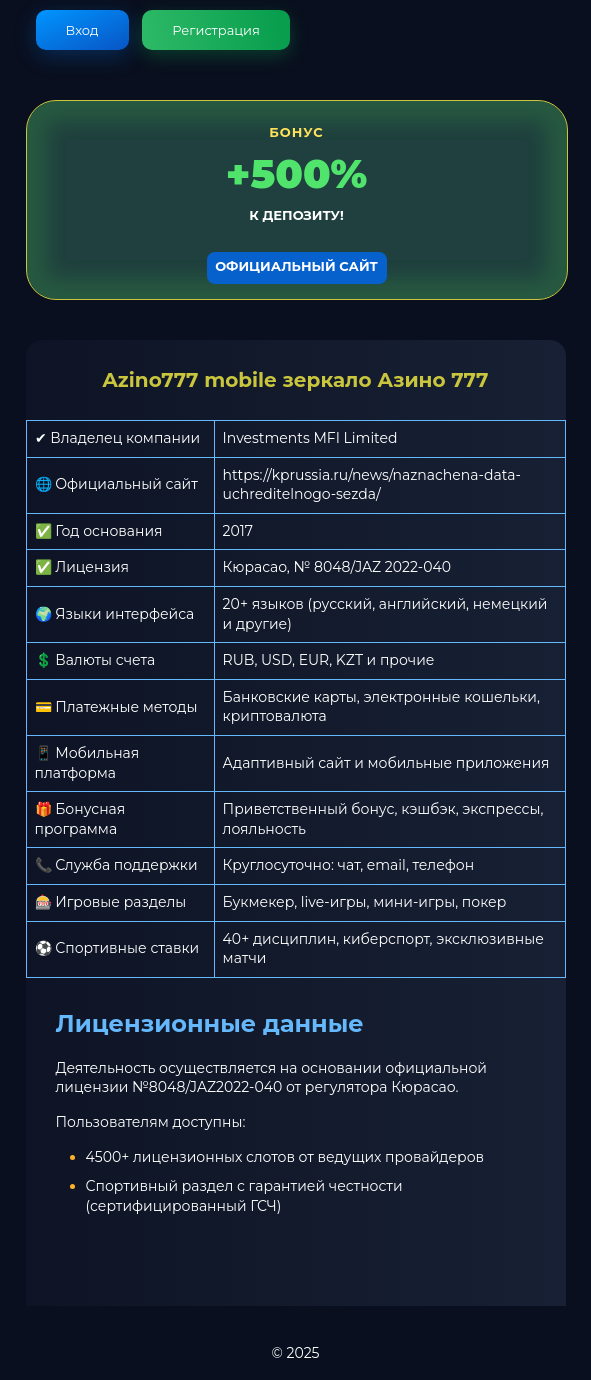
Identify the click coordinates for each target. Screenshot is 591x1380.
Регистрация (216, 30)
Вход (82, 30)
